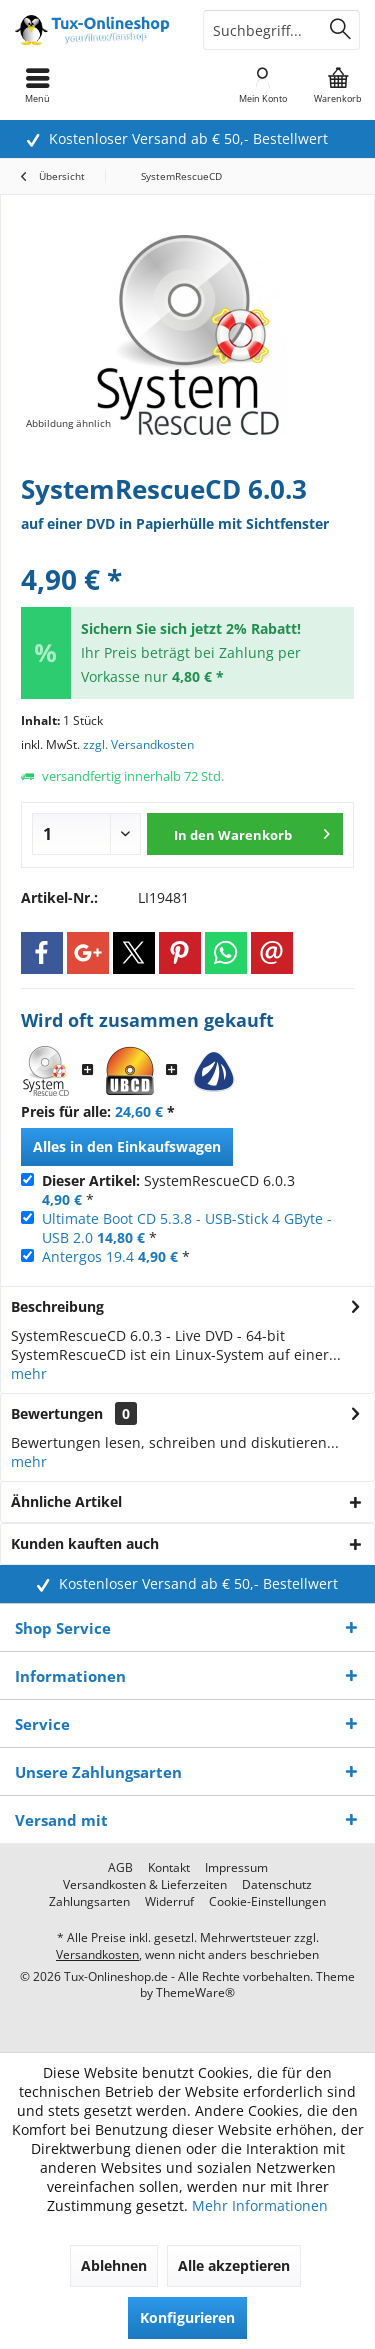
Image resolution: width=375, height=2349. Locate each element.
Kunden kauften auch (85, 1543)
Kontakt (169, 1868)
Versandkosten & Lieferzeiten (145, 1885)
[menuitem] (337, 85)
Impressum (236, 1868)
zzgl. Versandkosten (138, 744)
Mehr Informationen (260, 2205)
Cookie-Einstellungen (267, 1902)
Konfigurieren (187, 2317)
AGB (120, 1868)
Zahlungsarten (89, 1902)
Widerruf (169, 1902)
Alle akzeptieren (234, 2265)
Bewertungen (57, 1413)
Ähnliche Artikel (66, 1501)
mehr (29, 1373)
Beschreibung (57, 1306)
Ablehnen (114, 2265)
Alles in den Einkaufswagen (127, 1146)
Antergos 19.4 (88, 1256)
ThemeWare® (195, 1992)
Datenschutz (277, 1885)
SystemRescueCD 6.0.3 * (168, 1190)
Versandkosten (97, 1954)
